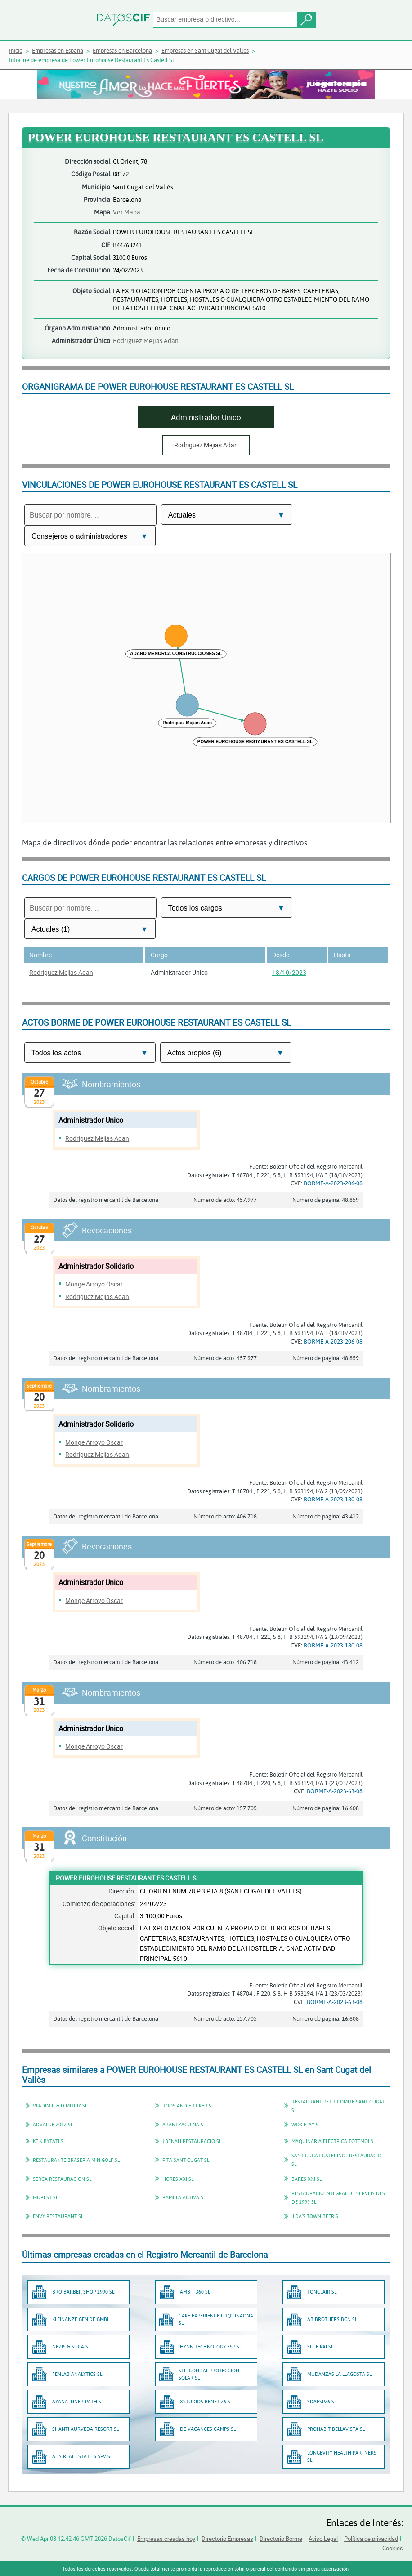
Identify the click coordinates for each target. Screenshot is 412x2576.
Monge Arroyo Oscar (94, 1284)
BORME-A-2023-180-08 (333, 1499)
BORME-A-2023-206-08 (333, 1183)
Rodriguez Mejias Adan (146, 340)
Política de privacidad (371, 2539)
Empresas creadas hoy (166, 2539)
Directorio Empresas (227, 2539)
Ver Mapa (126, 212)
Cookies (392, 2548)
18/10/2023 (289, 972)
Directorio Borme (281, 2539)
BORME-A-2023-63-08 (335, 1791)
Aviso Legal (323, 2539)
